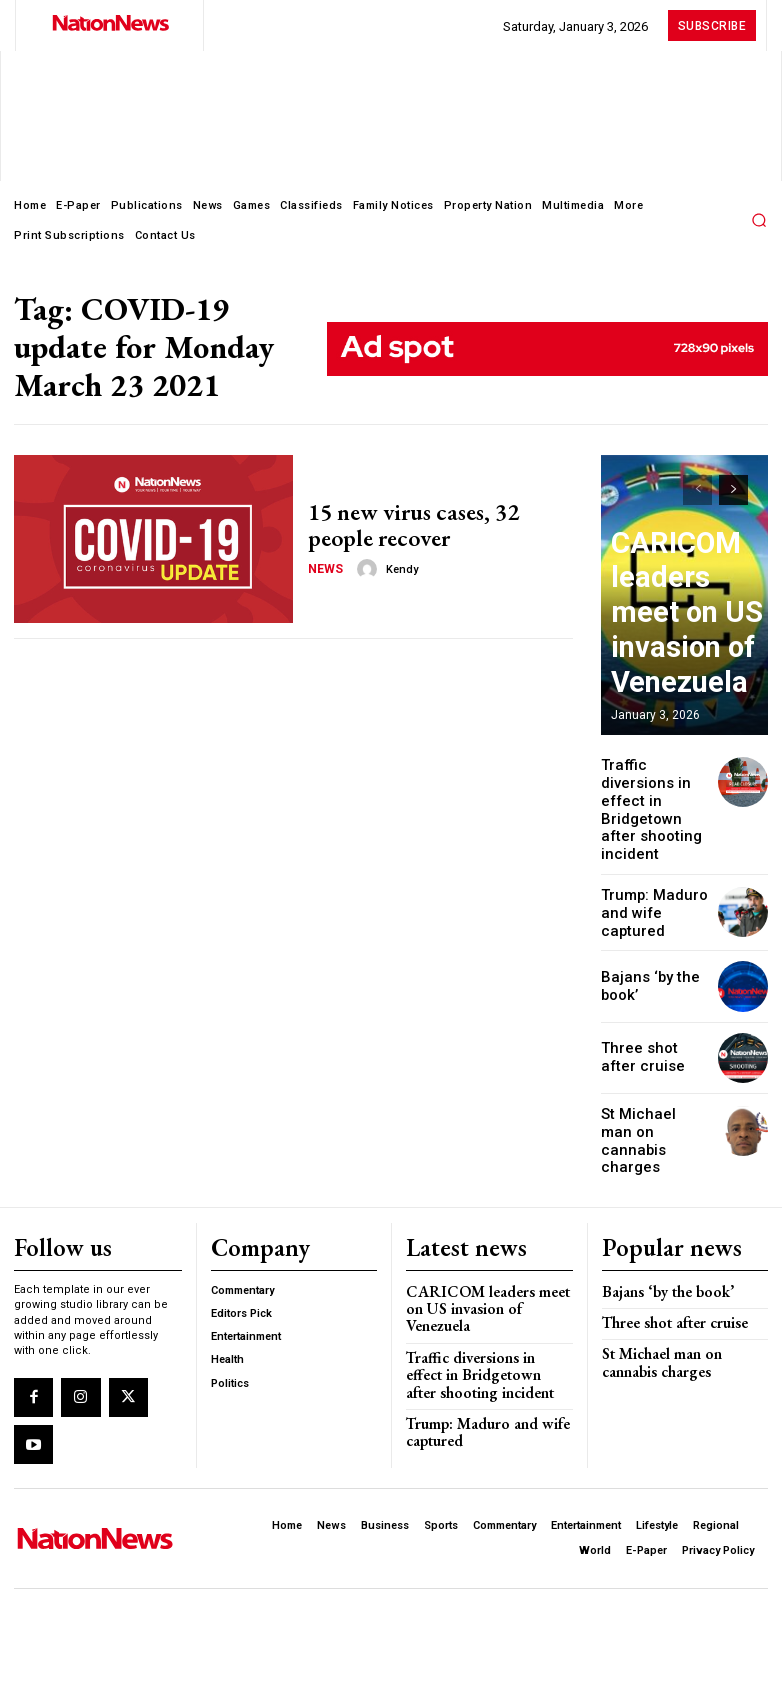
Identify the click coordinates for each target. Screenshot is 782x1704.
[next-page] (733, 490)
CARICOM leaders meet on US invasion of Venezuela (678, 661)
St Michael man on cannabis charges (655, 1080)
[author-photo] (364, 565)
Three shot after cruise (665, 1245)
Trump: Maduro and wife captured (655, 866)
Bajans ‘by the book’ (657, 1214)
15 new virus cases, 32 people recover (432, 525)
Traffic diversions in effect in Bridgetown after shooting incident (653, 789)
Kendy (396, 565)
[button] (759, 220)
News (324, 564)
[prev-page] (697, 490)
